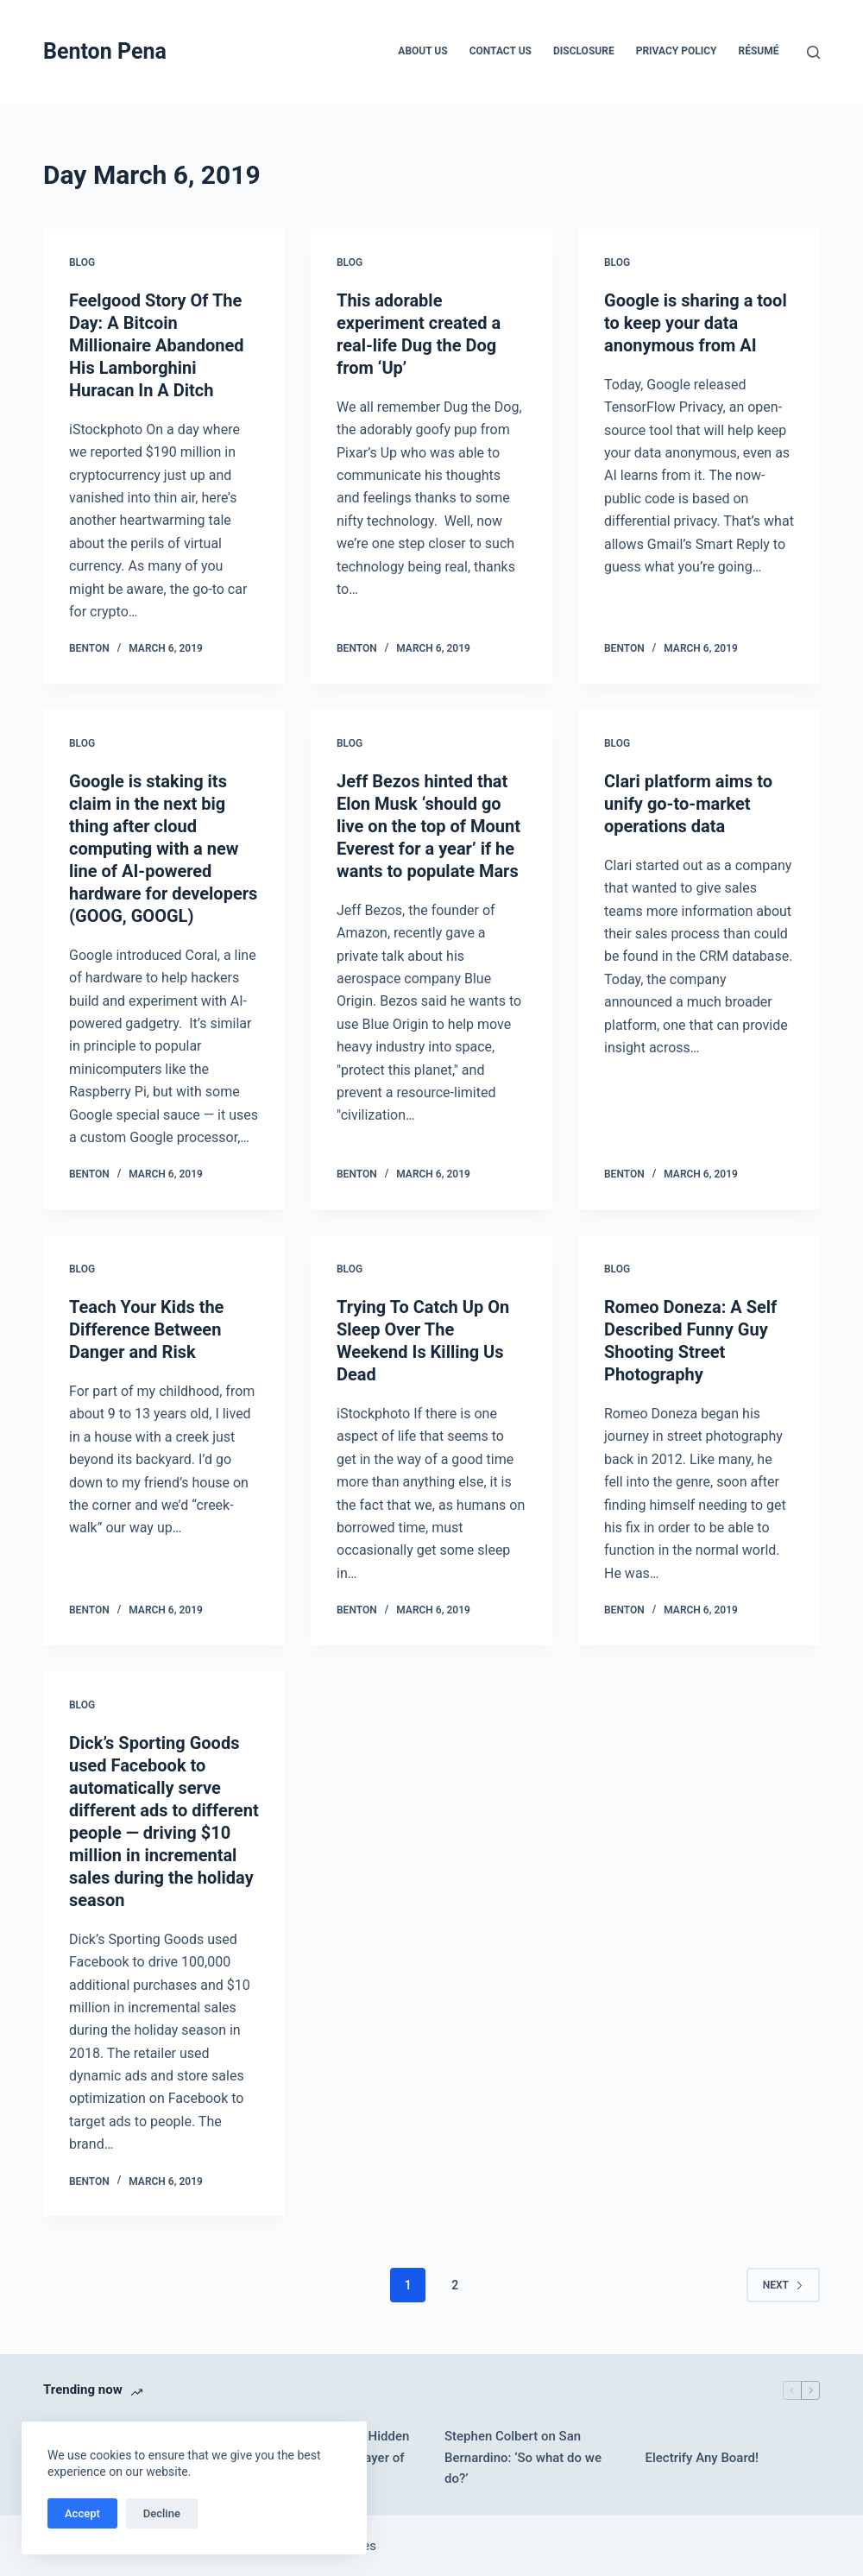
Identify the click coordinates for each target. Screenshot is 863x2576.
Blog (82, 262)
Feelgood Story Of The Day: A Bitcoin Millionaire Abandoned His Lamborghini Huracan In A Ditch (156, 345)
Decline (161, 2513)
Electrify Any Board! (702, 2458)
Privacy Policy (676, 51)
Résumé (759, 51)
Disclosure (583, 51)
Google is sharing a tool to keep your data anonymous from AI (695, 323)
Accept (82, 2513)
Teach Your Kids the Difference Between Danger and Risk (146, 1329)
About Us (422, 51)
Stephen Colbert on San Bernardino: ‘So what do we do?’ (523, 2457)
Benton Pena (105, 51)
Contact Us (500, 51)
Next (783, 2285)
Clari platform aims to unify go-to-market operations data (688, 804)
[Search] (813, 52)
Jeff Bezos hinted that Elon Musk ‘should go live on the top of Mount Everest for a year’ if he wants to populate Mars (428, 826)
